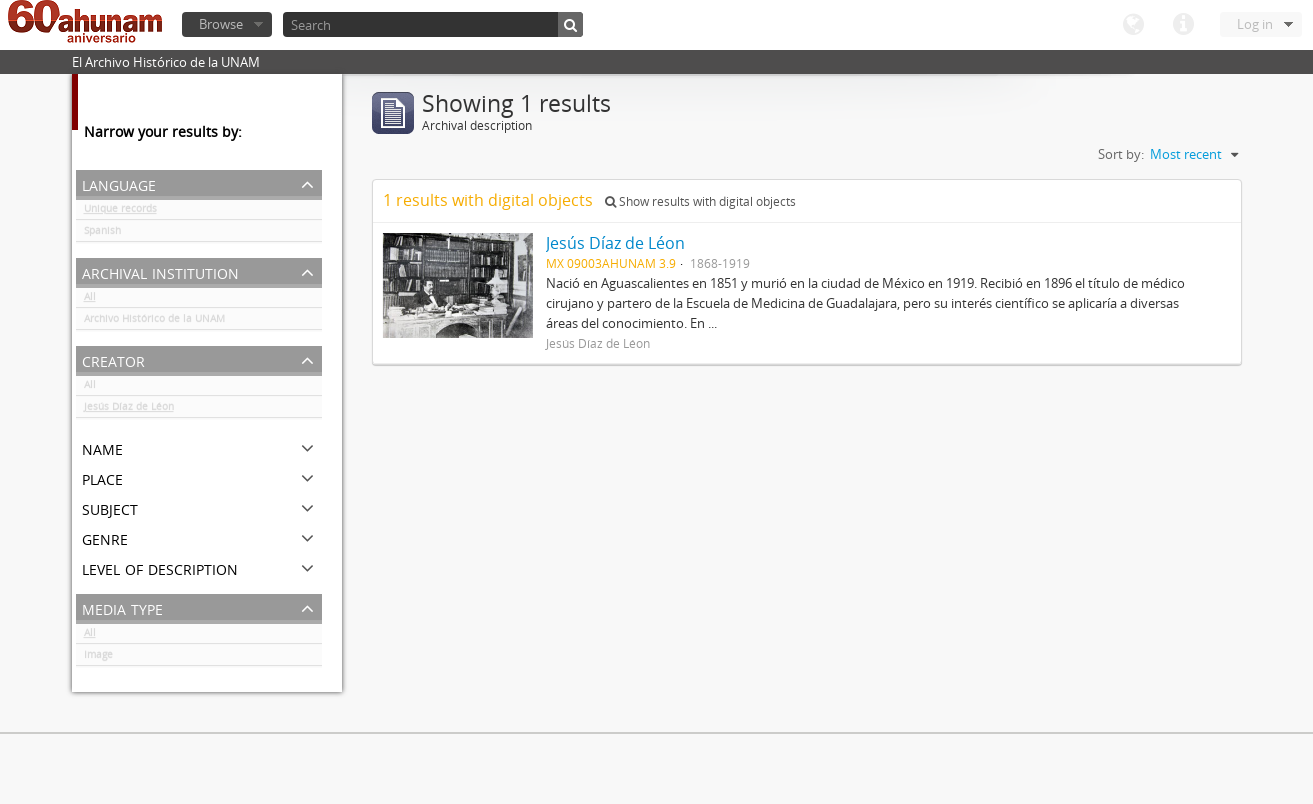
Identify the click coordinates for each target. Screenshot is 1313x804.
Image (98, 658)
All (90, 300)
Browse (221, 24)
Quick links (1183, 25)
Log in (1255, 24)
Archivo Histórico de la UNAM (154, 322)
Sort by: (1121, 154)
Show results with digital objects (700, 201)
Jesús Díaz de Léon (129, 410)
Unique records (120, 212)
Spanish (102, 234)
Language (1133, 25)
